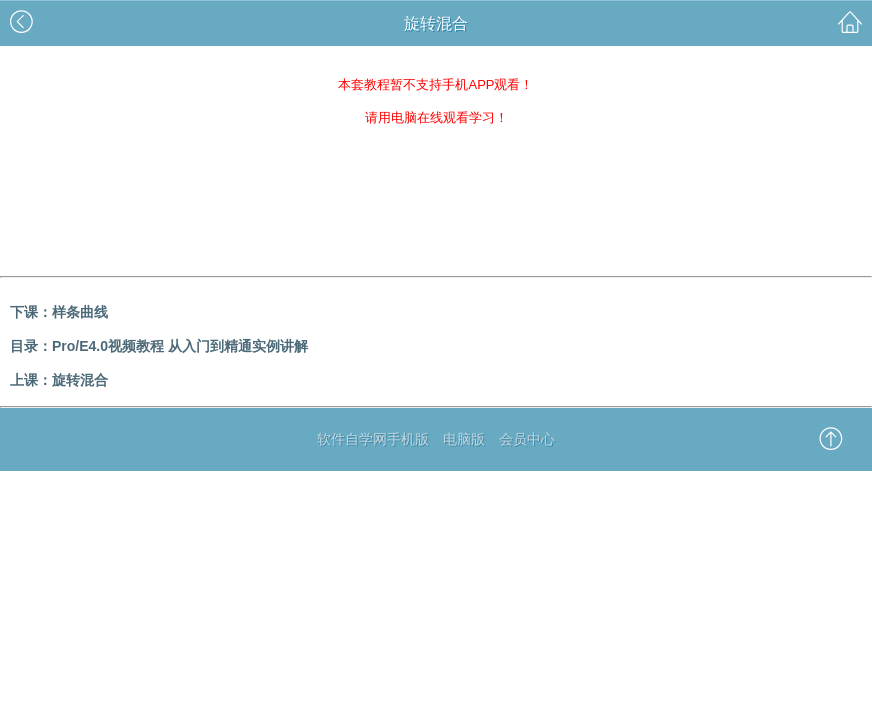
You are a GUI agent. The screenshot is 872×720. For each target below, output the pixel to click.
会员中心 (527, 439)
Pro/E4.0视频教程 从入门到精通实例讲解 (180, 346)
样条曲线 (80, 312)
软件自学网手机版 (373, 439)
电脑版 (464, 439)
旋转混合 (80, 380)
